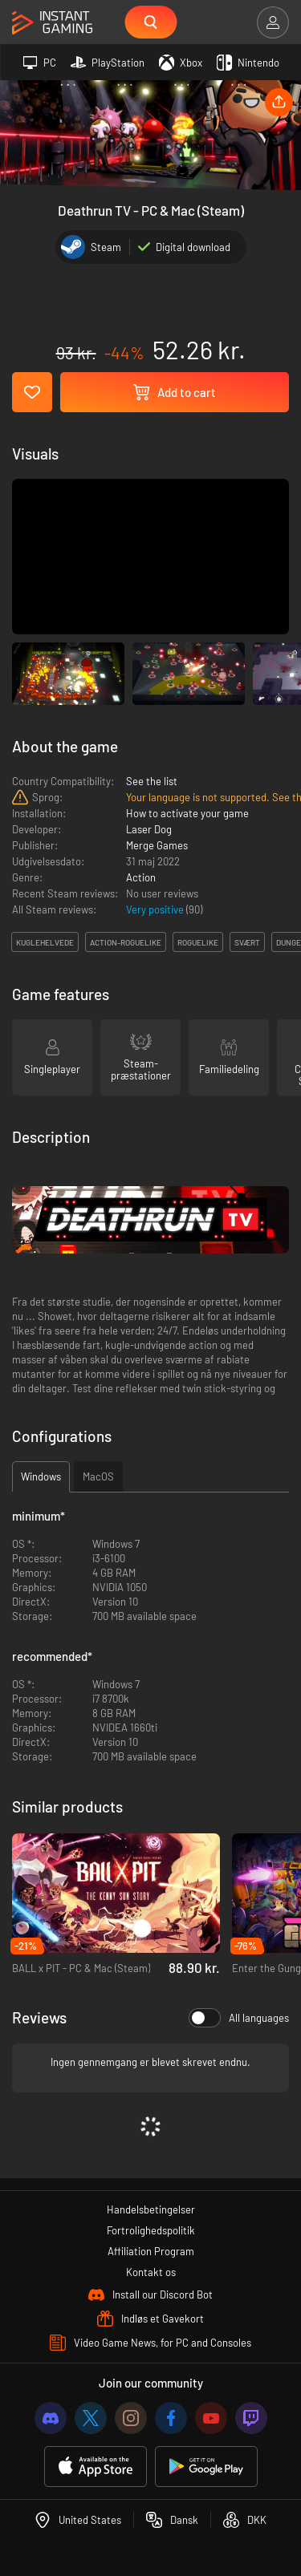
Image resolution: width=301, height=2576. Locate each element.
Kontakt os (151, 2272)
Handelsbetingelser (151, 2209)
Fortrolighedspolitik (151, 2230)
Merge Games (157, 845)
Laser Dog (149, 829)
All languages (239, 2017)
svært (247, 942)
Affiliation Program (151, 2251)
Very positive (156, 909)
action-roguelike (125, 942)
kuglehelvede (45, 942)
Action (141, 877)
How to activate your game (187, 813)
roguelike (197, 942)
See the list (151, 781)
